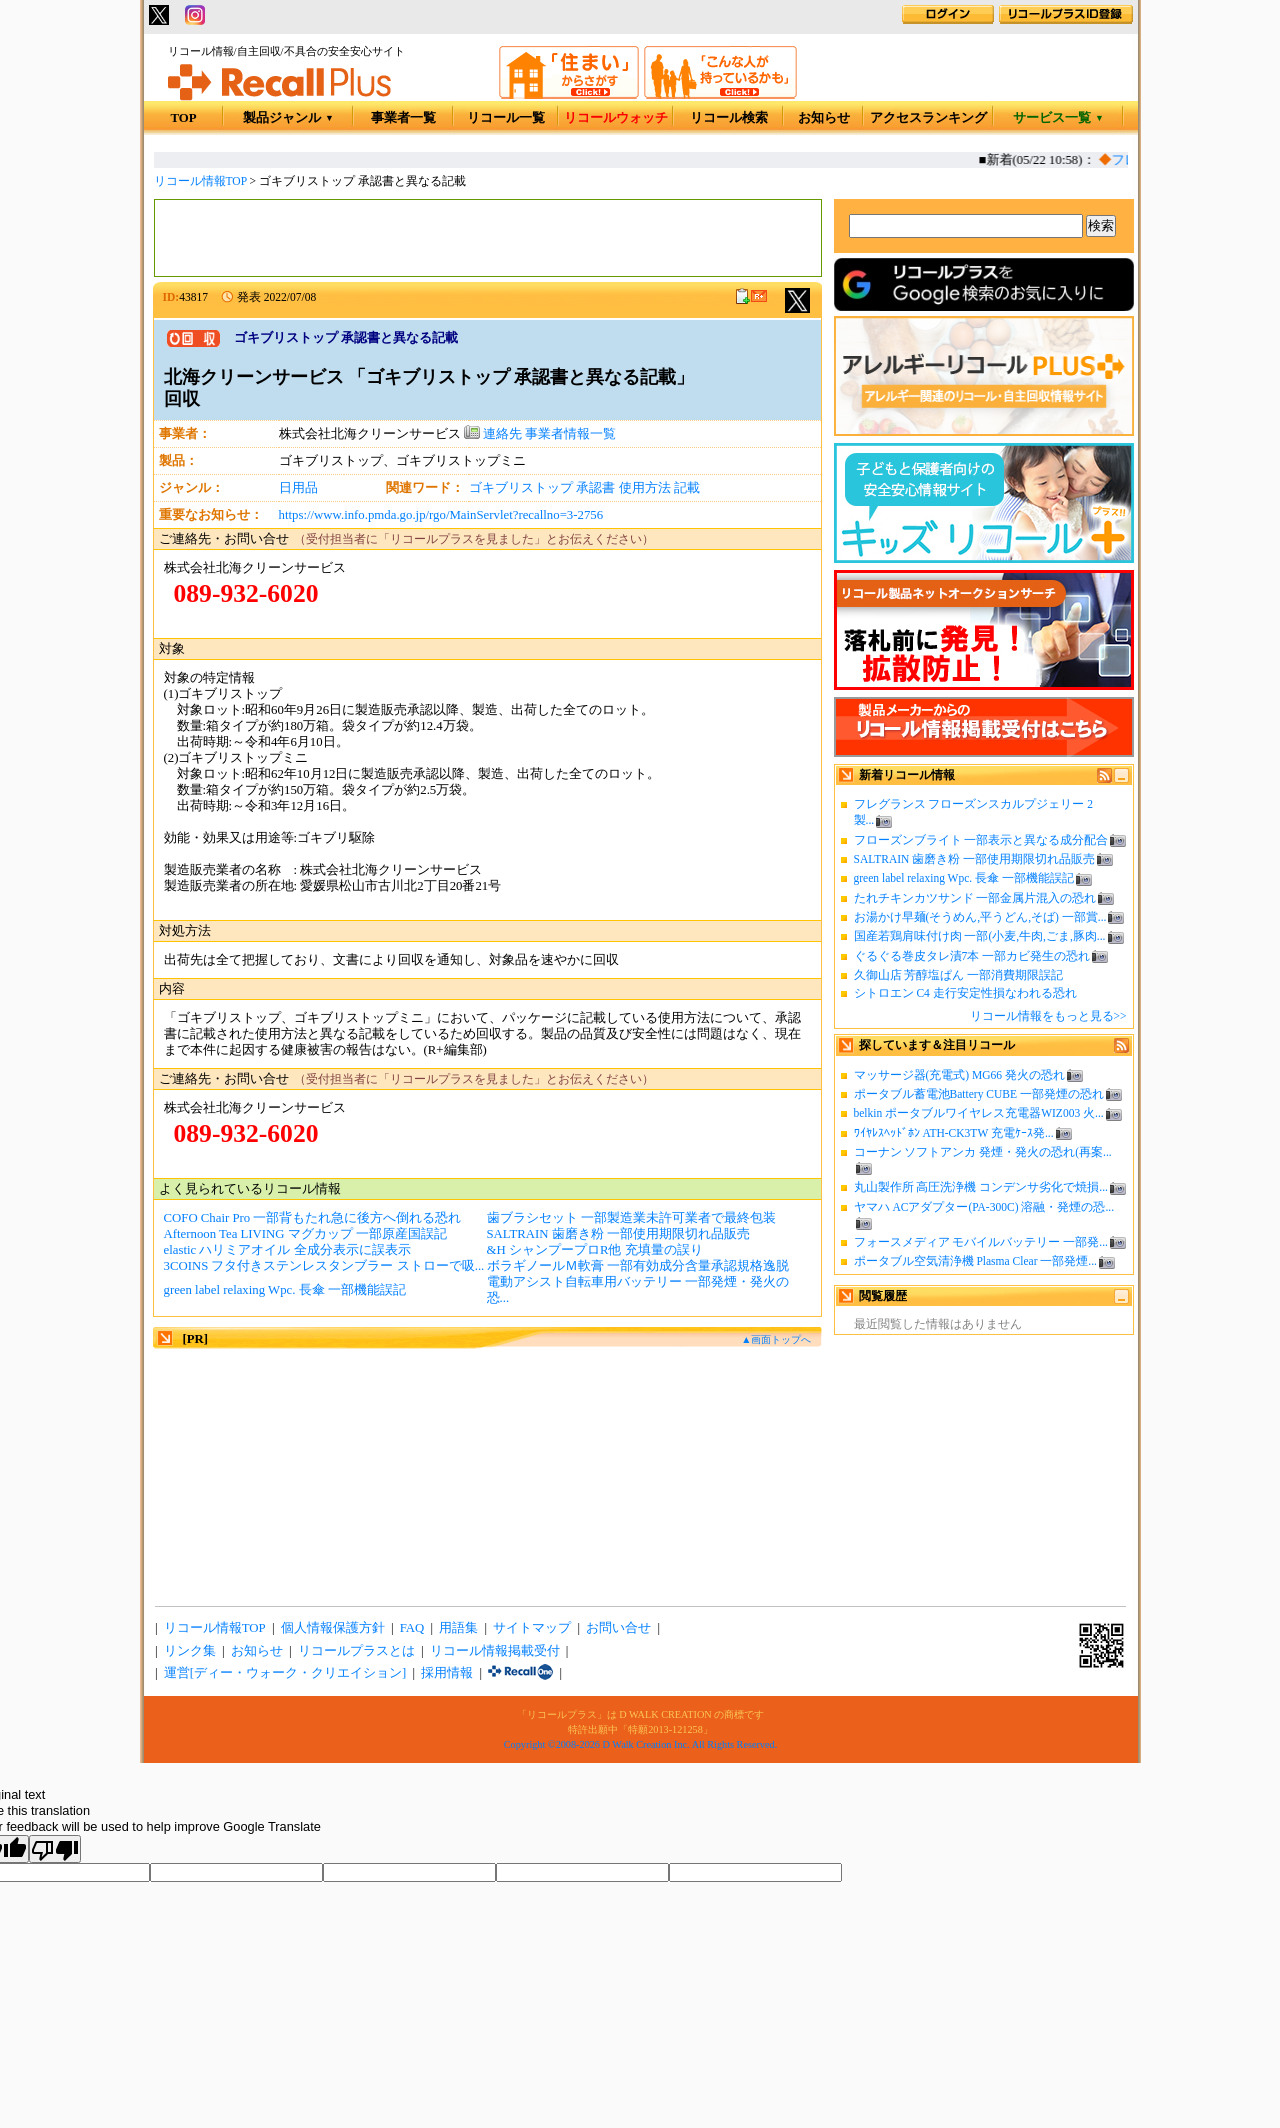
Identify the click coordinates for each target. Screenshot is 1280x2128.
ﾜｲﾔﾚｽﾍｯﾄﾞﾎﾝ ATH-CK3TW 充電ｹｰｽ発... (954, 1133)
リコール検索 (729, 118)
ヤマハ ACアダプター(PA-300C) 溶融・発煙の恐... (984, 1207)
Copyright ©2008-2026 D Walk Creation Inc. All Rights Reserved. (640, 1744)
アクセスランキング (928, 118)
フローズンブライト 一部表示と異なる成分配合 (981, 840)
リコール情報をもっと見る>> (1048, 1016)
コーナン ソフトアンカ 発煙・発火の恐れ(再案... (983, 1152)
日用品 (298, 488)
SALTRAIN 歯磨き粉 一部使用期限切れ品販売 (975, 859)
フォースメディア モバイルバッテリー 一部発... (981, 1242)
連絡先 (493, 434)
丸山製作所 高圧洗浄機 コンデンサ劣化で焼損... (981, 1187)
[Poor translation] (55, 1849)
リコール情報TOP (200, 181)
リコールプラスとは (356, 1651)
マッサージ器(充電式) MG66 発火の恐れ (960, 1075)
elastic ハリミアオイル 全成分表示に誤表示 (287, 1250)
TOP (183, 118)
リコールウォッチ (616, 118)
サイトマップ (532, 1628)
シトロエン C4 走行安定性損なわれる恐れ (965, 993)
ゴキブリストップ (521, 488)
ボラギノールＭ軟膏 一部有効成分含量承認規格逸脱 (638, 1266)
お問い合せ (618, 1628)
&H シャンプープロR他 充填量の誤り (595, 1250)
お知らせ (824, 118)
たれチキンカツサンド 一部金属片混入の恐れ (975, 898)
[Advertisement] (488, 238)
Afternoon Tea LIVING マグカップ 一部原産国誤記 (306, 1234)
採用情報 (447, 1673)
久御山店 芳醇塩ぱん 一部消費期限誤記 (959, 975)
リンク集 (190, 1651)
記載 (687, 488)
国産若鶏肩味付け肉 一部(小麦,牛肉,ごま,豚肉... (980, 936)
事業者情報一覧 (570, 434)
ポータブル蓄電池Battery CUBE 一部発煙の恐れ (979, 1094)
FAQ (412, 1628)
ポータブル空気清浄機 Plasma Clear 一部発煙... (975, 1261)
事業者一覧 (403, 118)
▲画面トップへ (776, 1339)
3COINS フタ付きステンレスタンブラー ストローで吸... (324, 1266)
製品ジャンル (288, 118)
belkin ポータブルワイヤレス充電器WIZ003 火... (979, 1113)
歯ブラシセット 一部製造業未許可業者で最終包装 (631, 1218)
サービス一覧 (1058, 118)
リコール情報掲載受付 (495, 1651)
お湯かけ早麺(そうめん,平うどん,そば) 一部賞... (980, 917)
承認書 (595, 488)
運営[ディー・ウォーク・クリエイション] (285, 1673)
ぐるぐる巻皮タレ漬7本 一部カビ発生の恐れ (972, 956)
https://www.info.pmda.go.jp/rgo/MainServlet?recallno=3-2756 (441, 515)
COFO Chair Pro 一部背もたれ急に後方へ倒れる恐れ (313, 1218)
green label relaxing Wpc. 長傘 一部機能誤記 (964, 878)
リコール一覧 (506, 118)
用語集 (458, 1628)
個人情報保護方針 (333, 1628)
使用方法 (645, 488)
